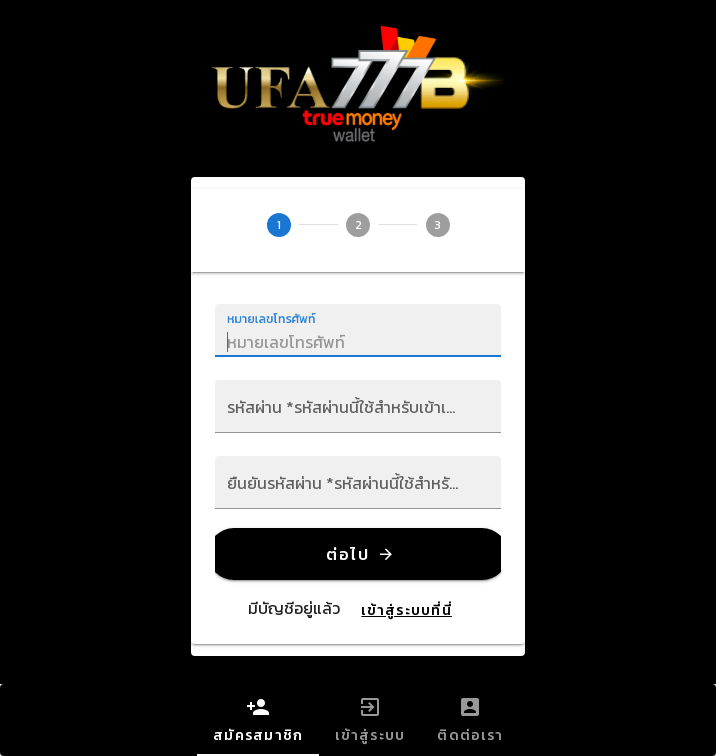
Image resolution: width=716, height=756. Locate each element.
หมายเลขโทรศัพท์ (272, 319)
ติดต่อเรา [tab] (470, 720)
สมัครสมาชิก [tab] (258, 720)
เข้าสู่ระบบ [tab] (370, 720)
